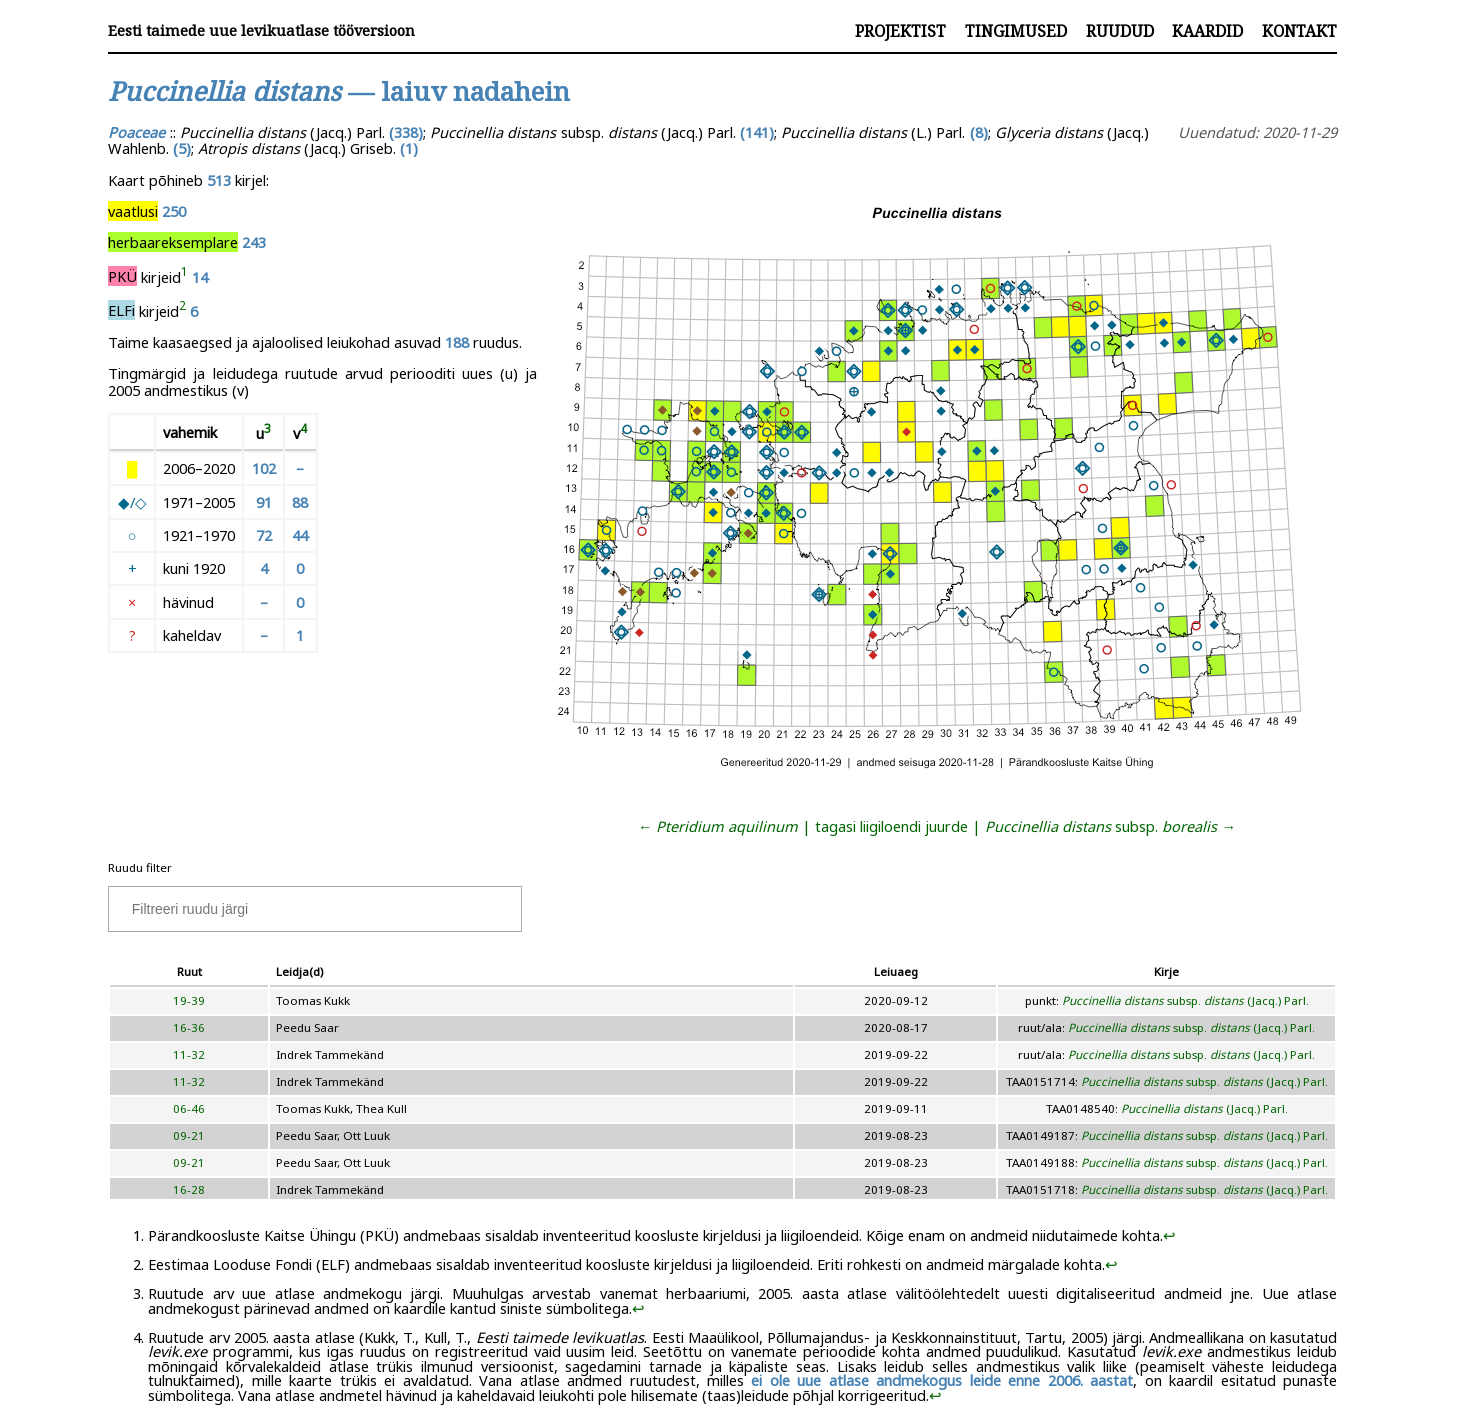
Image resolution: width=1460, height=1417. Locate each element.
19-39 (189, 1000)
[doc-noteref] (184, 276)
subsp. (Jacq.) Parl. (1185, 1000)
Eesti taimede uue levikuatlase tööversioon (261, 30)
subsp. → (1110, 826)
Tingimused (1016, 31)
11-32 (189, 1054)
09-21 (189, 1135)
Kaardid (1207, 31)
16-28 (189, 1189)
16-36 (189, 1027)
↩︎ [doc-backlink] (1169, 1235)
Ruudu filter (140, 867)
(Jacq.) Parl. (1204, 1108)
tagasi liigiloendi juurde (891, 826)
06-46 (189, 1108)
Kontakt (1299, 31)
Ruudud (1120, 31)
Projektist (900, 31)
